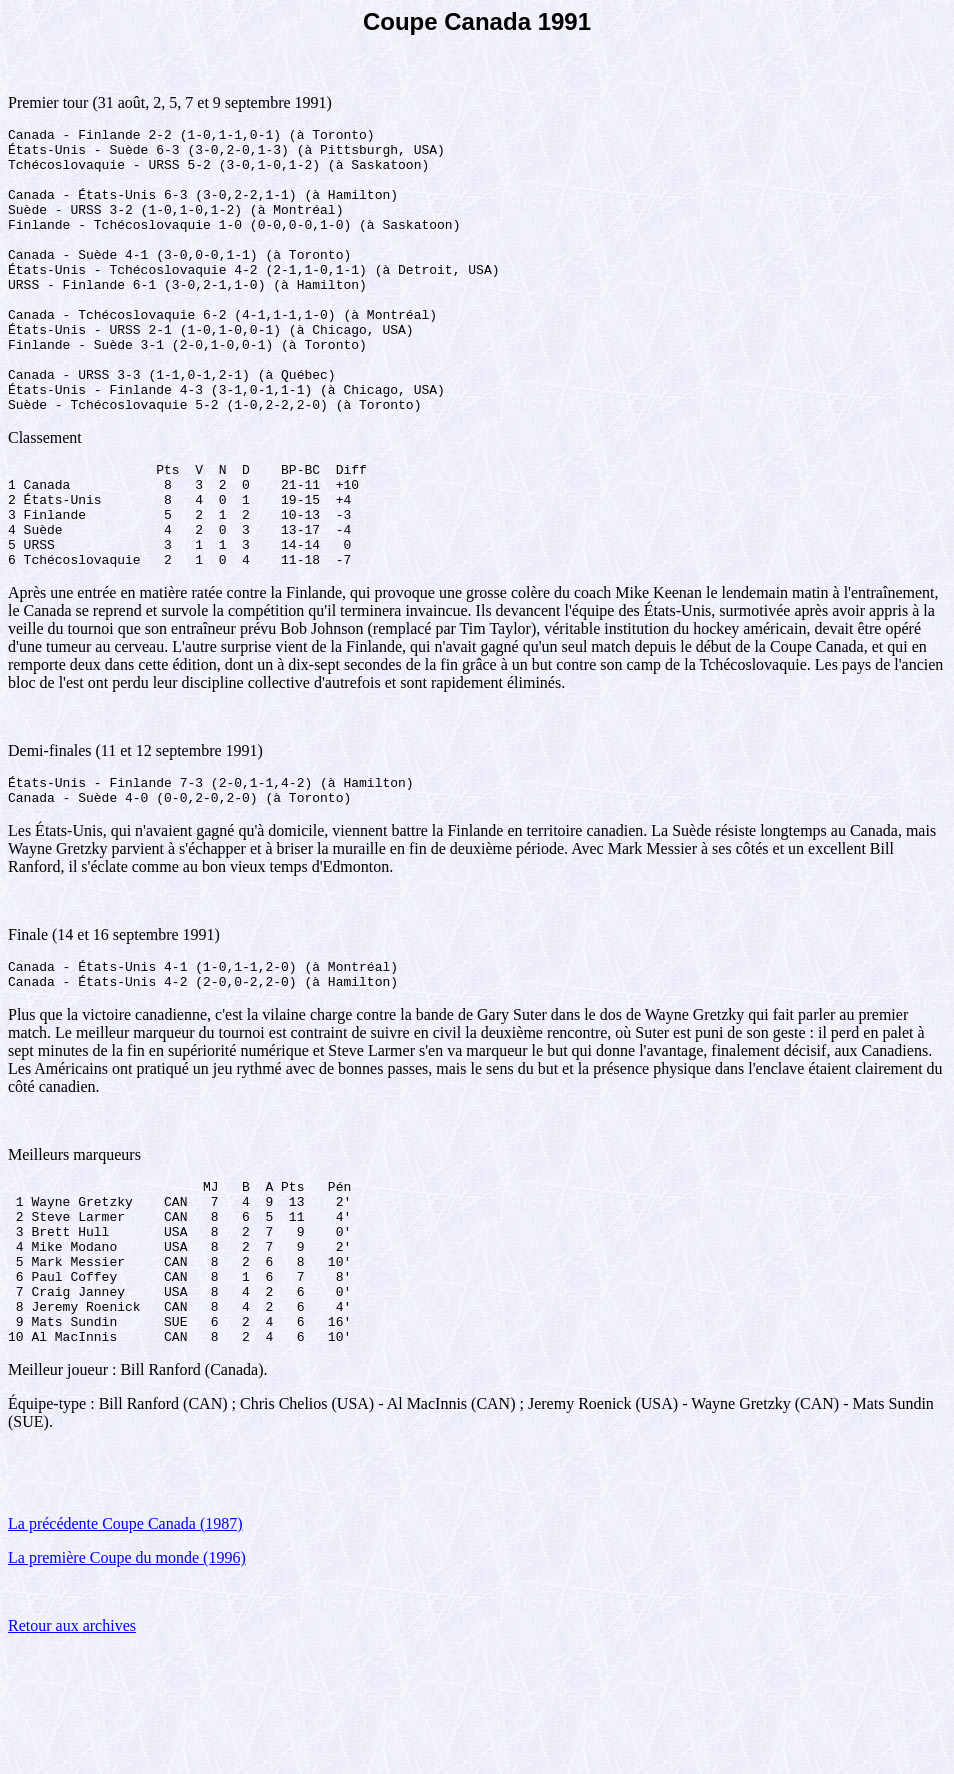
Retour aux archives (72, 1748)
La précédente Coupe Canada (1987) (125, 1646)
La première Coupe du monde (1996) (127, 1680)
